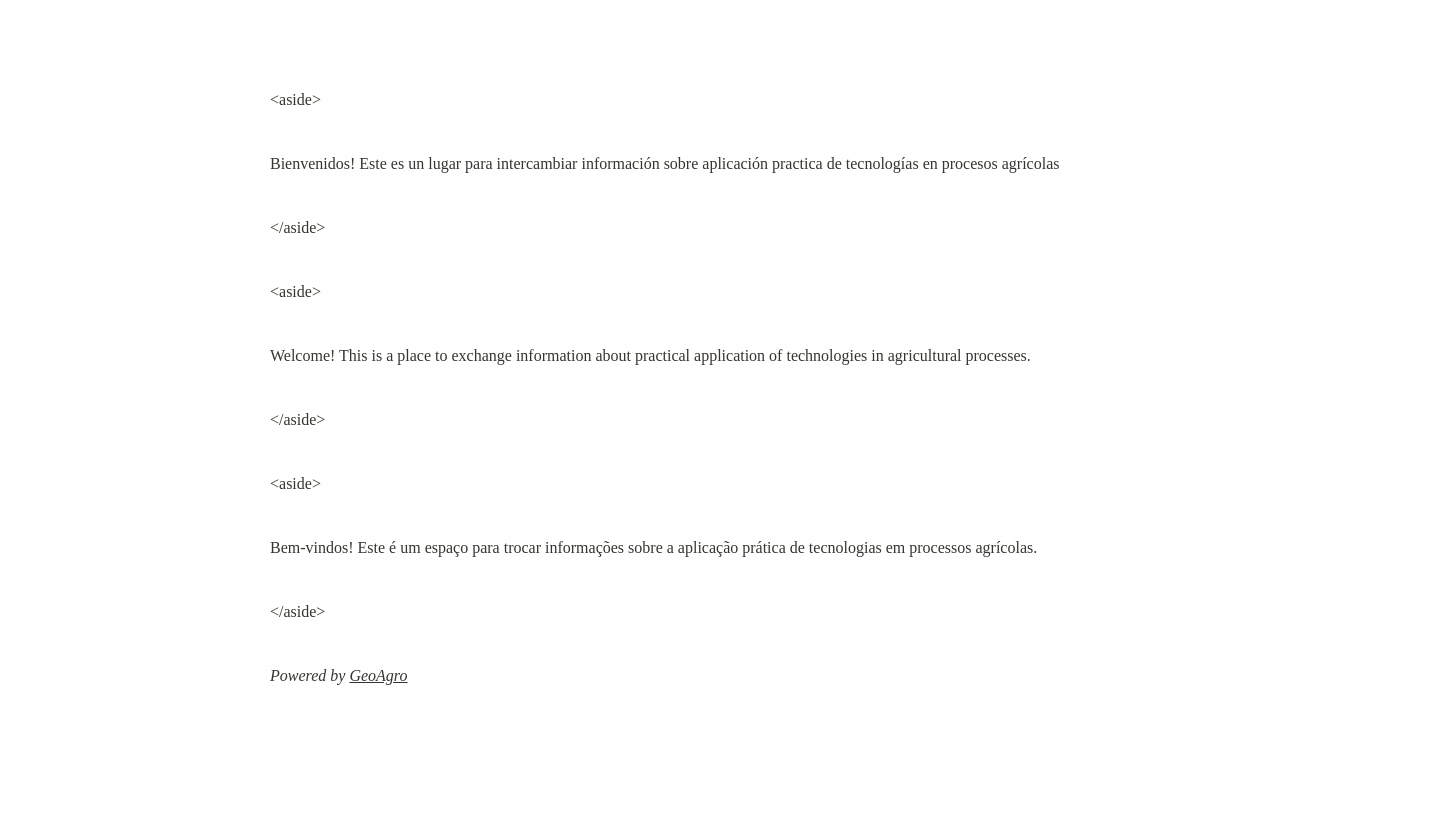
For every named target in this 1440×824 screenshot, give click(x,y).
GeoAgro (378, 675)
